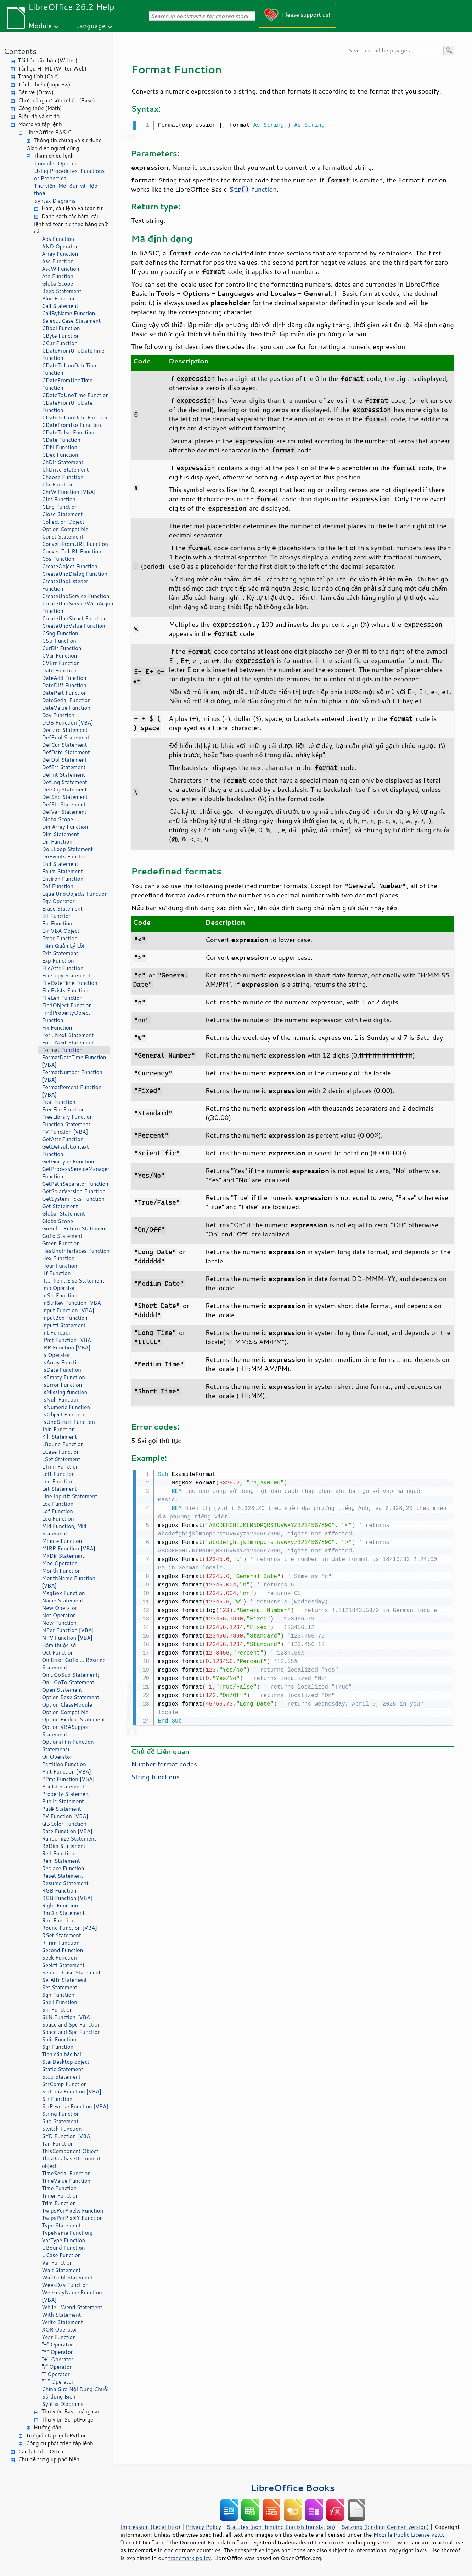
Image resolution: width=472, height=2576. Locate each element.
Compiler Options (55, 163)
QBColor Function (64, 1823)
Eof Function (57, 886)
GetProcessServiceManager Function (75, 1172)
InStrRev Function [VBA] (72, 1303)
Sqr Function (57, 2047)
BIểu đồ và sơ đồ (39, 116)
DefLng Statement (64, 782)
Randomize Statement (69, 1838)
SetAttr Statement (64, 1980)
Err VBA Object (60, 931)
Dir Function (57, 841)
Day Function (58, 715)
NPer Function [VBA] (68, 1630)
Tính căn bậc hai (61, 2054)
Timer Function (60, 2195)
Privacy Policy (203, 2527)
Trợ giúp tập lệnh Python (56, 2435)
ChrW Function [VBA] (69, 492)
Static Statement (62, 2069)
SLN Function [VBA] (67, 2017)
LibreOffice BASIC (49, 132)
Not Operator (58, 1615)
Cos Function (58, 559)
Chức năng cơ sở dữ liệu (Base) (56, 100)
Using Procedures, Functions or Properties (69, 174)
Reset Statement (62, 1875)
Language (91, 25)
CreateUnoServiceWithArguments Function (76, 607)
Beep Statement (62, 291)
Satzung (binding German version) (385, 2527)
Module (40, 25)
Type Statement (61, 2225)
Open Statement (62, 1689)
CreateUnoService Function (75, 596)
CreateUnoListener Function (65, 584)
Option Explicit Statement (73, 1719)
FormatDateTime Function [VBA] (74, 1061)
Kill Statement (59, 1437)
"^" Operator (58, 2381)
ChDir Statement (62, 462)
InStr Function (59, 1295)
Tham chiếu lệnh (54, 155)
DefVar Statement (64, 812)
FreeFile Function (63, 1109)
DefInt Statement (63, 774)
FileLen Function (62, 998)
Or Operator (57, 1756)
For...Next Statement (68, 1035)
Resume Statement (65, 1883)
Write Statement (62, 2322)
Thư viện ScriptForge (67, 2419)
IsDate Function (61, 1370)
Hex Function (58, 1258)
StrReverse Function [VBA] (75, 2106)
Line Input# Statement (69, 1496)
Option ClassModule (67, 1704)
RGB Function (59, 1890)
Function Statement (66, 1124)
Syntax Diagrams (55, 200)
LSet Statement (61, 1459)
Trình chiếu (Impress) (44, 84)
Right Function (60, 1905)
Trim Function (59, 2203)
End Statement (60, 864)
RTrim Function (61, 1942)
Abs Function (58, 239)
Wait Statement (61, 2270)
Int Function (57, 1332)
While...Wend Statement (72, 2307)
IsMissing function (64, 1392)
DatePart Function (64, 693)
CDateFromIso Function (71, 425)
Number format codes (164, 1762)
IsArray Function (62, 1362)
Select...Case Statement (71, 321)
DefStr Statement (64, 804)
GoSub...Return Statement (74, 1228)
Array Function (60, 254)
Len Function (58, 1481)
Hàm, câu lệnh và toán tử (72, 208)
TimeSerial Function (66, 2173)
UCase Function (61, 2255)
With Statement (61, 2314)
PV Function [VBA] (65, 1816)
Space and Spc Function (71, 2024)
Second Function (62, 1950)
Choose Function (62, 477)
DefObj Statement (64, 789)
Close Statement (62, 514)
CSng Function (60, 633)
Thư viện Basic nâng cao (71, 2411)
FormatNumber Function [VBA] (72, 1076)
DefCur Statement (64, 745)
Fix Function (57, 1027)
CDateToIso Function (68, 432)
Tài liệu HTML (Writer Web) (52, 68)
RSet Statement (61, 1935)
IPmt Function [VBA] (67, 1340)
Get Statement (60, 1206)
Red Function (58, 1853)
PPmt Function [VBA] (68, 1779)
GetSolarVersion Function (74, 1191)
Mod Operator (59, 1563)
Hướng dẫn (47, 2427)
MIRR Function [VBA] (68, 1548)
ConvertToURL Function (71, 551)
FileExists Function (65, 990)
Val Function (57, 2262)
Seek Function (59, 1957)
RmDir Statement (63, 1913)
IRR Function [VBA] (66, 1347)
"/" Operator (57, 2367)
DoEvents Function (65, 856)
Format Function (62, 1050)
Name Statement (62, 1600)
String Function (61, 2114)
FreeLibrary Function (67, 1117)
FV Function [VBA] (65, 1131)
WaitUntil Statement (67, 2277)
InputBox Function (65, 1317)
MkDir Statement (63, 1556)
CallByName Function (68, 313)
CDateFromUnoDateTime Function (73, 354)
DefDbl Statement (64, 759)
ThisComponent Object (70, 2151)
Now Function (59, 1623)
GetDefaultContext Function (65, 1150)
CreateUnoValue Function (73, 626)
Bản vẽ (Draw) (36, 92)
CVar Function (59, 655)
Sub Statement (60, 2121)
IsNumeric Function (66, 1407)
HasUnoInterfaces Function (75, 1251)
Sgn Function (58, 1995)
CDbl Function (59, 447)
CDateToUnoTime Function (75, 395)
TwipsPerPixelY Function (72, 2218)
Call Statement (60, 306)
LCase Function (61, 1451)
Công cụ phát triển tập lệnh (59, 2443)
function (253, 188)
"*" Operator (57, 2352)
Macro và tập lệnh (40, 124)
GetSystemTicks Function (73, 1198)
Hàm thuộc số (59, 1645)
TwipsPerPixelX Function (72, 2210)
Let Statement (59, 1489)
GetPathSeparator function (75, 1184)
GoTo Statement (62, 1236)
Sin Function (57, 2009)
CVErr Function (61, 663)
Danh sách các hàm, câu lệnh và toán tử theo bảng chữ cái (71, 224)
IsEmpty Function (63, 1377)
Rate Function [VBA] (67, 1831)
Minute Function (62, 1541)
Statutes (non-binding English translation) (280, 2527)
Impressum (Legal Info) (150, 2527)
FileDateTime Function (69, 983)
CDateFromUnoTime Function (67, 384)
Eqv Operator (58, 901)
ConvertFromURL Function (75, 544)
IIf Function (56, 1273)
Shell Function (59, 2002)
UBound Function (63, 2247)
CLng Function (60, 507)
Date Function (59, 670)
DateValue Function (66, 707)
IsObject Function (64, 1414)
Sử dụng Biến (58, 2396)
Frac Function (58, 1102)
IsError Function (62, 1384)
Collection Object (63, 521)
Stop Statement (61, 2076)
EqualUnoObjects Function (75, 893)
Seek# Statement (63, 1965)
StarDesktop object (65, 2061)
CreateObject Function (69, 566)
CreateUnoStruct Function (74, 618)
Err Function (57, 923)
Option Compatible (65, 529)
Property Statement (66, 1794)
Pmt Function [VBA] (66, 1771)
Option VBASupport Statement (66, 1730)
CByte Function (61, 335)
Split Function (59, 2039)
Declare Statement (65, 730)
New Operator (59, 1608)
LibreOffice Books (293, 2487)
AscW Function (60, 268)
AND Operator (60, 246)
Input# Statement (64, 1325)
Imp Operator (58, 1288)
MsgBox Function (63, 1593)
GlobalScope (57, 283)
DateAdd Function (64, 678)
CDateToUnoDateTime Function (70, 369)
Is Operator (56, 1355)
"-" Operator (57, 2344)
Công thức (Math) (40, 108)
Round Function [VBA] (69, 1928)
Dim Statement (60, 834)
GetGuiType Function (68, 1161)
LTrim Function (60, 1466)
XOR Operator (59, 2329)
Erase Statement (62, 908)
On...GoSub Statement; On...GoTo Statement (70, 1678)
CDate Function (61, 440)
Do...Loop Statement (67, 849)
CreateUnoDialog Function (74, 573)
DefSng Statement (65, 797)
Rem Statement (61, 1861)
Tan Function (58, 2143)
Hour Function (59, 1265)
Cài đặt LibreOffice (41, 2451)
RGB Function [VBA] (67, 1898)
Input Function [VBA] (68, 1310)
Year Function (59, 2337)
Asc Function (58, 261)
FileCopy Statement (66, 975)
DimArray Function (65, 826)
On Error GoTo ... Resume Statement (73, 1663)
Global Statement (63, 1213)
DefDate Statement (66, 752)
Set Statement (59, 1987)
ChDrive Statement (65, 469)
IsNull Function (61, 1399)
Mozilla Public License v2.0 (408, 2534)
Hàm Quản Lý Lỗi (63, 945)
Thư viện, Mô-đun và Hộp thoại (65, 189)
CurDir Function (61, 648)
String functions (155, 1775)
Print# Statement (63, 1786)
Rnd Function (58, 1920)
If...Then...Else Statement (73, 1280)
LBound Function (63, 1444)
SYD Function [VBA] (67, 2136)
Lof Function (57, 1511)
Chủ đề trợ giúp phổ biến (48, 2459)
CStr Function (59, 640)
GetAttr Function (63, 1139)
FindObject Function (67, 1005)
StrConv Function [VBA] (71, 2091)
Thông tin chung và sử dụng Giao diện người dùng (64, 144)
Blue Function (59, 298)
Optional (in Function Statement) (68, 1745)
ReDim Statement (63, 1846)
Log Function (58, 1518)
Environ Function (62, 879)
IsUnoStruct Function (68, 1422)
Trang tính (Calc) (38, 76)
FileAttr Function (62, 968)
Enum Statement (62, 871)
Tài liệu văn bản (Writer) (47, 60)
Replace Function (63, 1868)
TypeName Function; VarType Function (67, 2236)
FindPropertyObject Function (66, 1016)
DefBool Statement (66, 737)
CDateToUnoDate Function (75, 417)
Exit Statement (60, 953)
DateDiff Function (64, 685)
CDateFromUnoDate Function (67, 406)
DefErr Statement (63, 767)
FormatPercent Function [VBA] (71, 1090)
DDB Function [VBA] (67, 722)
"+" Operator (57, 2359)
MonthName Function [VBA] (68, 1581)
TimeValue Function (66, 2181)
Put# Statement (61, 1809)
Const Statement (63, 536)
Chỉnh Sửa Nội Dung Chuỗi (75, 2389)
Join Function (58, 1429)
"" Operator (56, 2374)
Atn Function (57, 276)
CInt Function (58, 499)
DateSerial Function (66, 700)
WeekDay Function (65, 2285)
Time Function (59, 2188)
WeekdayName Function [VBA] (72, 2296)
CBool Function (61, 328)
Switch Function (62, 2128)
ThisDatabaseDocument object (71, 2162)
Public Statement (63, 1801)
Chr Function (58, 484)
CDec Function (60, 454)
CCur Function (60, 343)
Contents (20, 51)
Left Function (58, 1474)
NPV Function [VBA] (67, 1637)
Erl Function (57, 916)
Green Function (61, 1243)
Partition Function (64, 1764)
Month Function (61, 1570)
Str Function (57, 2099)
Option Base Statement (70, 1697)
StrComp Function (64, 2084)
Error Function (60, 938)
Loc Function (57, 1503)
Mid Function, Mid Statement (64, 1529)
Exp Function (58, 960)
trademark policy (189, 2558)
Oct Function (58, 1652)
